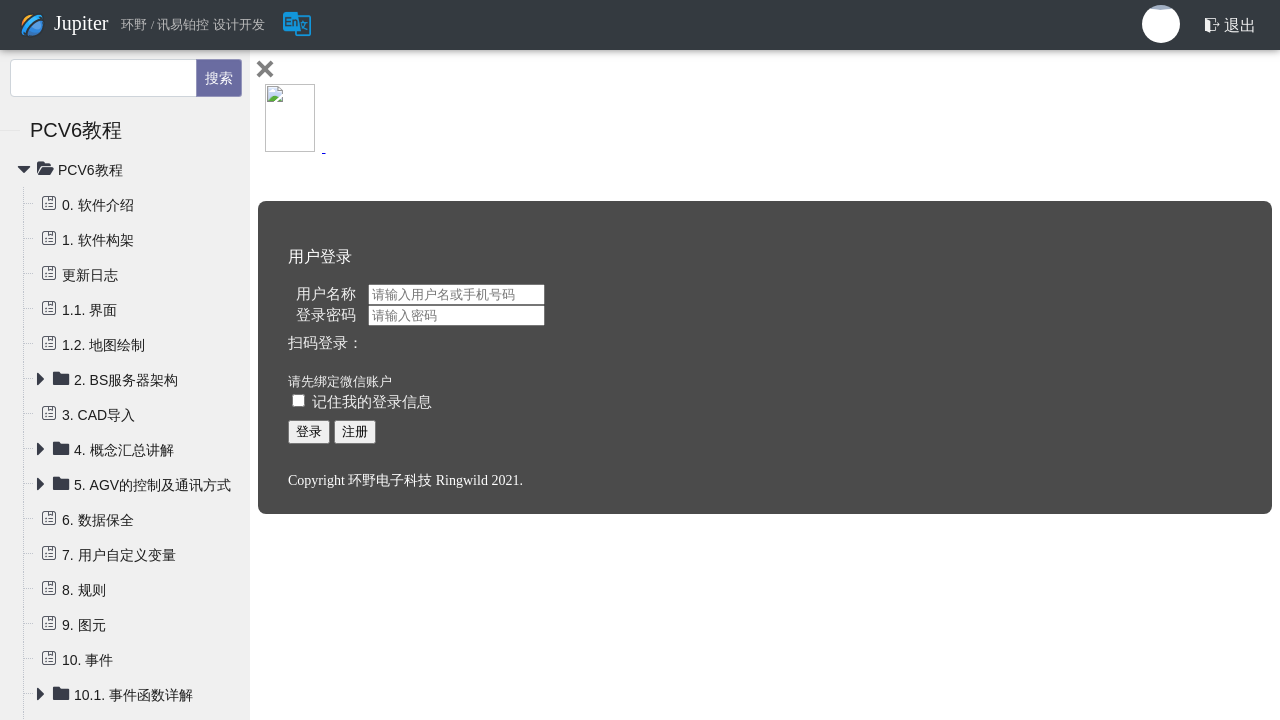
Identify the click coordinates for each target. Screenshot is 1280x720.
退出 (1230, 25)
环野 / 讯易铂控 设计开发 (192, 25)
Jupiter (81, 23)
